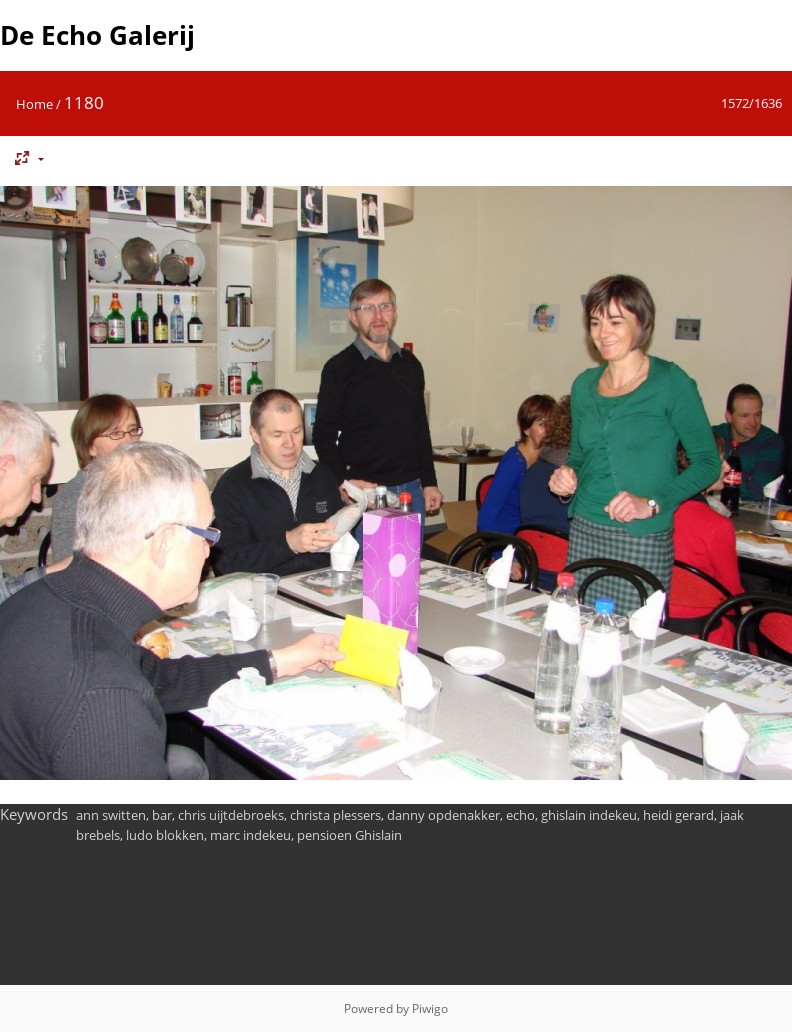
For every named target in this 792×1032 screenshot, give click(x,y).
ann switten (111, 815)
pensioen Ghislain (349, 835)
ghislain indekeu (589, 815)
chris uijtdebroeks (231, 815)
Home (34, 104)
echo (520, 815)
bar (162, 815)
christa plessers (335, 815)
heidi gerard (678, 815)
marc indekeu (250, 835)
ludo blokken (165, 835)
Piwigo (430, 1008)
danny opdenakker (443, 815)
